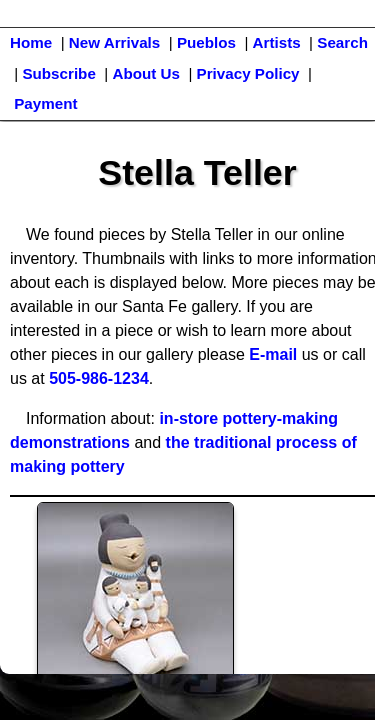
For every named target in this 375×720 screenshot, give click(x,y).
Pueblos (206, 42)
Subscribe (58, 73)
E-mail (273, 354)
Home (31, 42)
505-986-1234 (99, 378)
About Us (146, 73)
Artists (277, 42)
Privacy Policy (248, 73)
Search (342, 42)
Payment (45, 103)
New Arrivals (114, 42)
